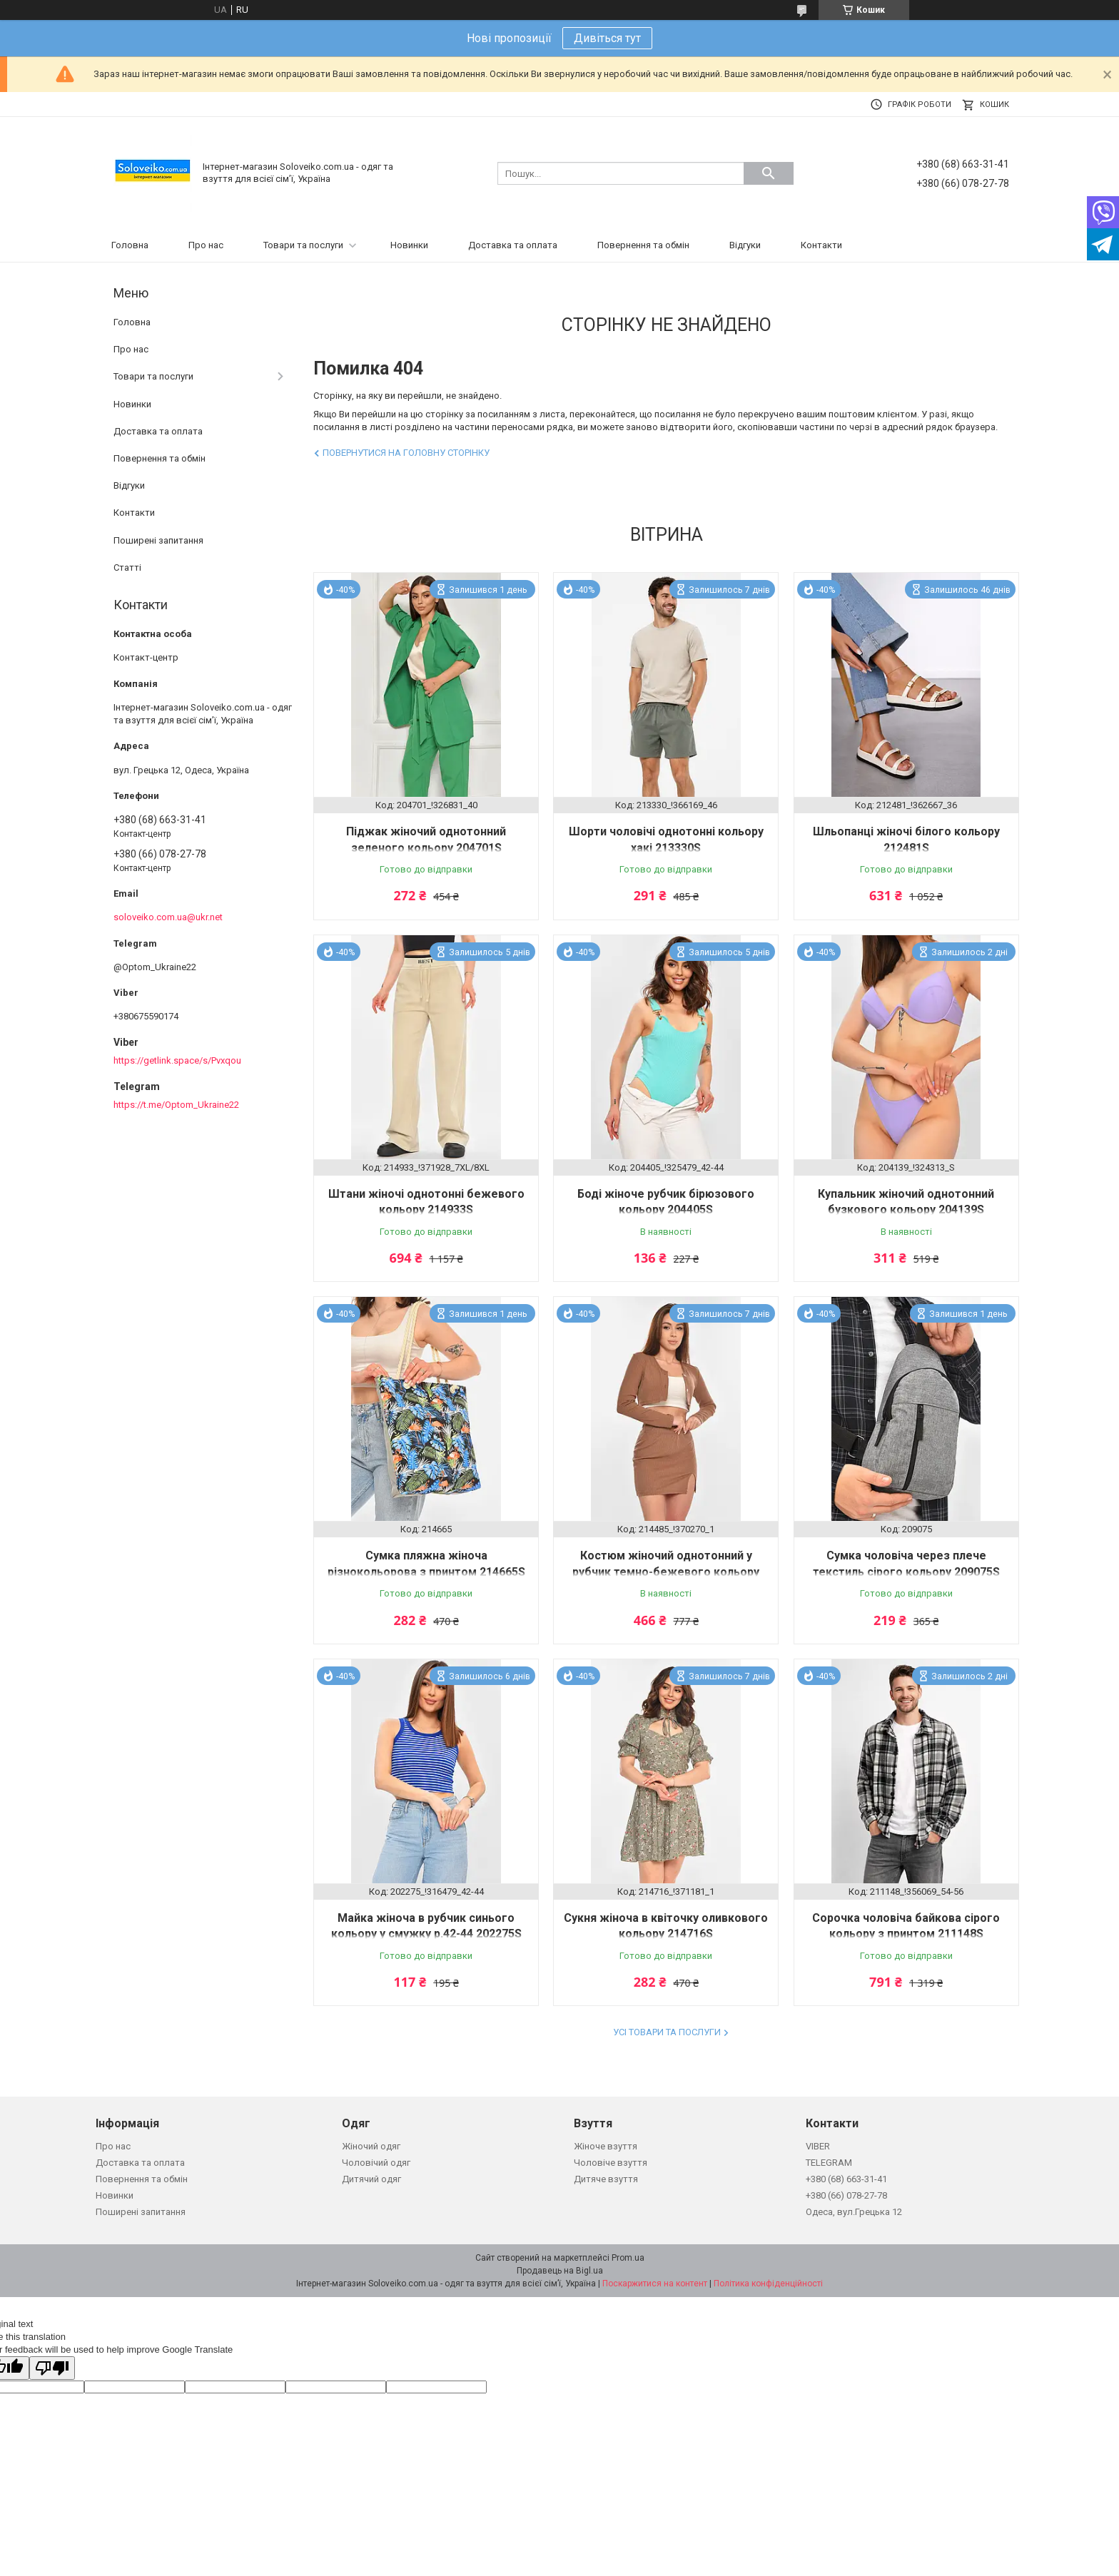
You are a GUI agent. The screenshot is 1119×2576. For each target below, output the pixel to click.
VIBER (818, 2146)
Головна (129, 245)
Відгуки (745, 245)
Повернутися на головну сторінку (406, 452)
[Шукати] (769, 173)
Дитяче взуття (606, 2179)
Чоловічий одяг (376, 2162)
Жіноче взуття (605, 2146)
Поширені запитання (158, 540)
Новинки (409, 245)
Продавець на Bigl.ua (560, 2271)
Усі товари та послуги (667, 2032)
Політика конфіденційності (768, 2284)
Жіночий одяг (371, 2146)
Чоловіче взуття (610, 2162)
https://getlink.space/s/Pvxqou (177, 1060)
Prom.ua (628, 2258)
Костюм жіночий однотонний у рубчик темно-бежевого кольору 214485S (665, 1571)
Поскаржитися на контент (654, 2284)
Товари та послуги (303, 245)
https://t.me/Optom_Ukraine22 (176, 1104)
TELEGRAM (829, 2162)
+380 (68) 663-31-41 (846, 2179)
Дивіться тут (607, 38)
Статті (127, 567)
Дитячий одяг (371, 2179)
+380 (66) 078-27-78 (846, 2195)
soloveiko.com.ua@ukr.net (168, 917)
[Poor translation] (52, 2368)
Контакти (821, 245)
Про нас (205, 245)
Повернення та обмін (643, 245)
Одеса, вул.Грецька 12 (854, 2211)
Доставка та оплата (512, 245)
